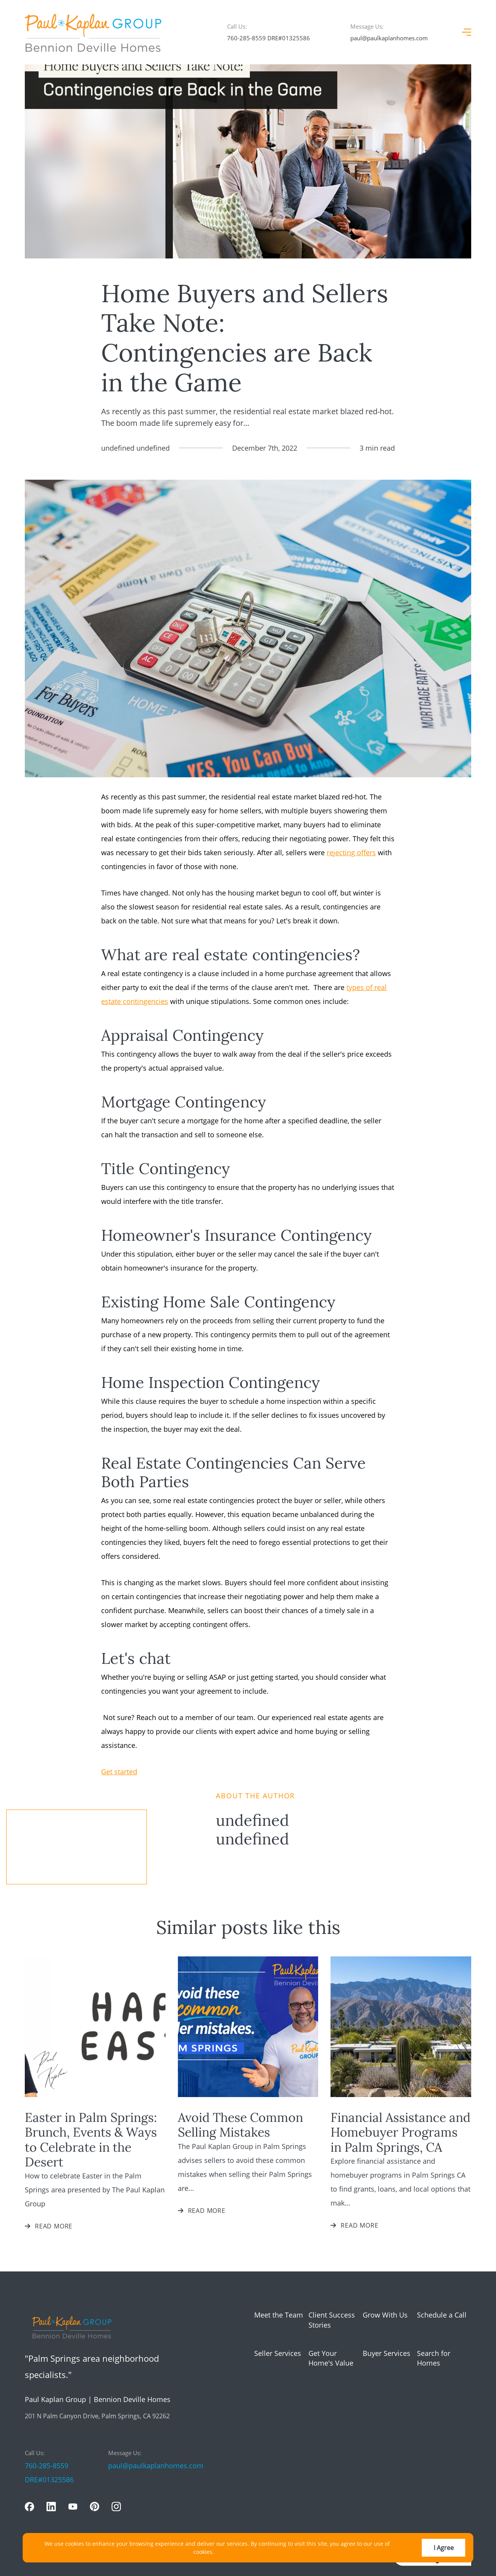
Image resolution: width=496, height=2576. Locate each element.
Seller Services (277, 2353)
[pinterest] (94, 2506)
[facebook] (29, 2506)
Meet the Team (278, 2314)
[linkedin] (51, 2506)
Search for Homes (433, 2358)
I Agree (444, 2547)
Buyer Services (386, 2353)
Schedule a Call (442, 2314)
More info (228, 2551)
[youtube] (73, 2506)
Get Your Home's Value (330, 2358)
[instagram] (116, 2506)
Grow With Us (385, 2314)
